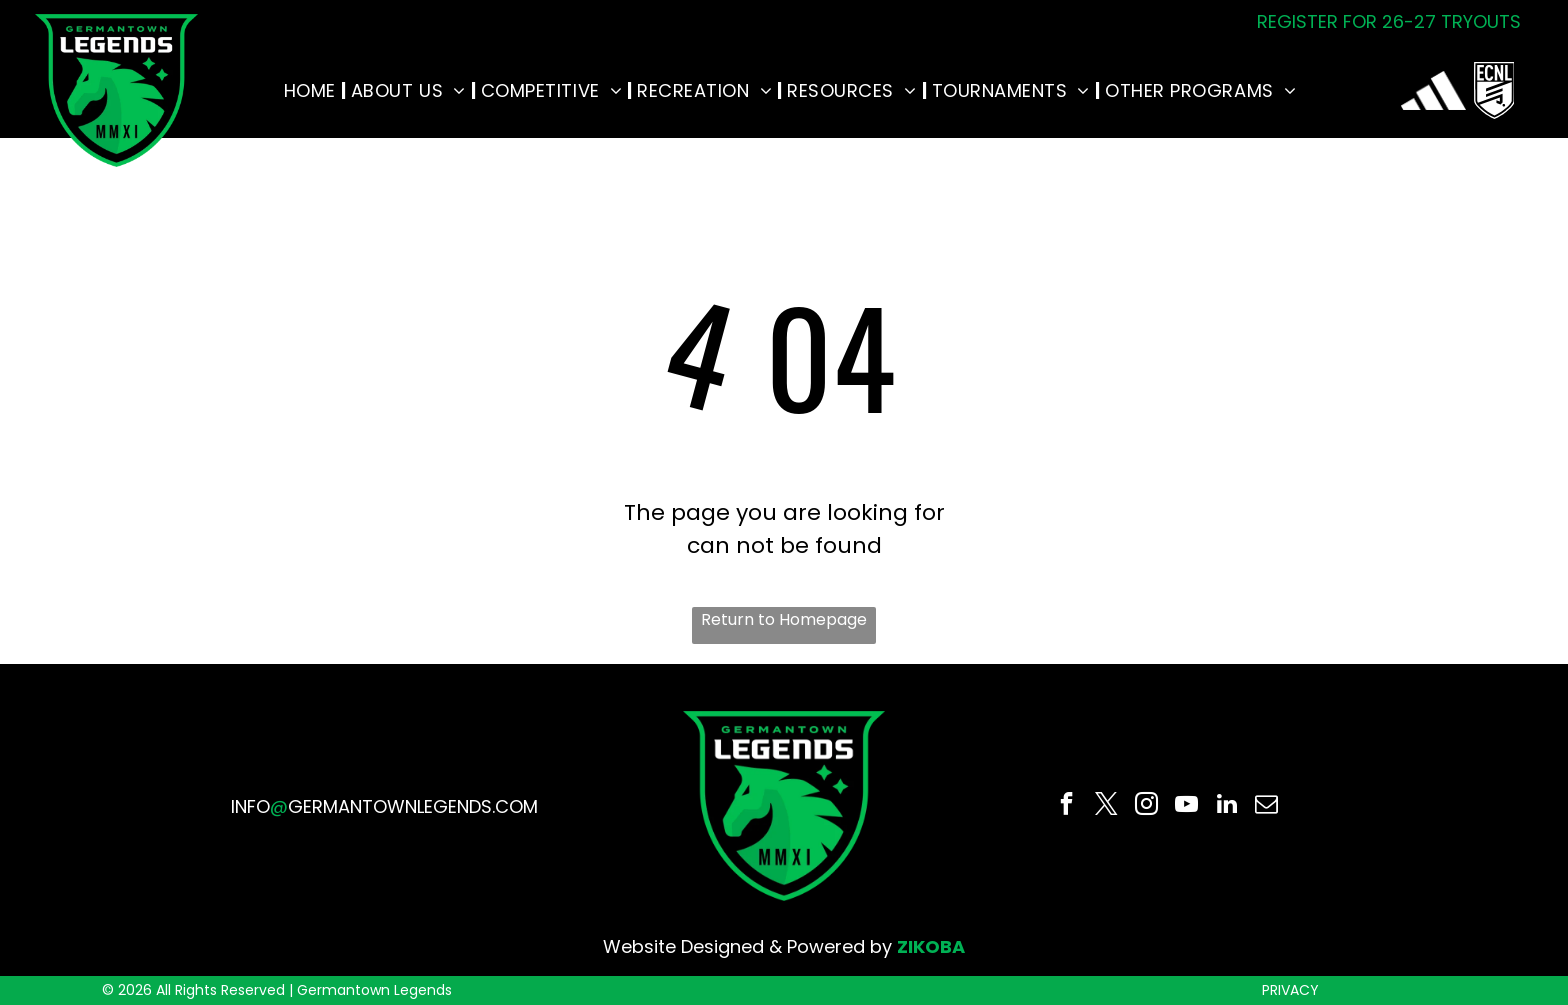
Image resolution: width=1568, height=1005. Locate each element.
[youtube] (1186, 806)
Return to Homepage (784, 619)
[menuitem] (312, 90)
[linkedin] (1226, 806)
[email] (1266, 806)
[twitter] (1106, 806)
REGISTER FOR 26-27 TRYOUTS (1389, 21)
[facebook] (1066, 806)
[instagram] (1146, 806)
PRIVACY (1290, 990)
